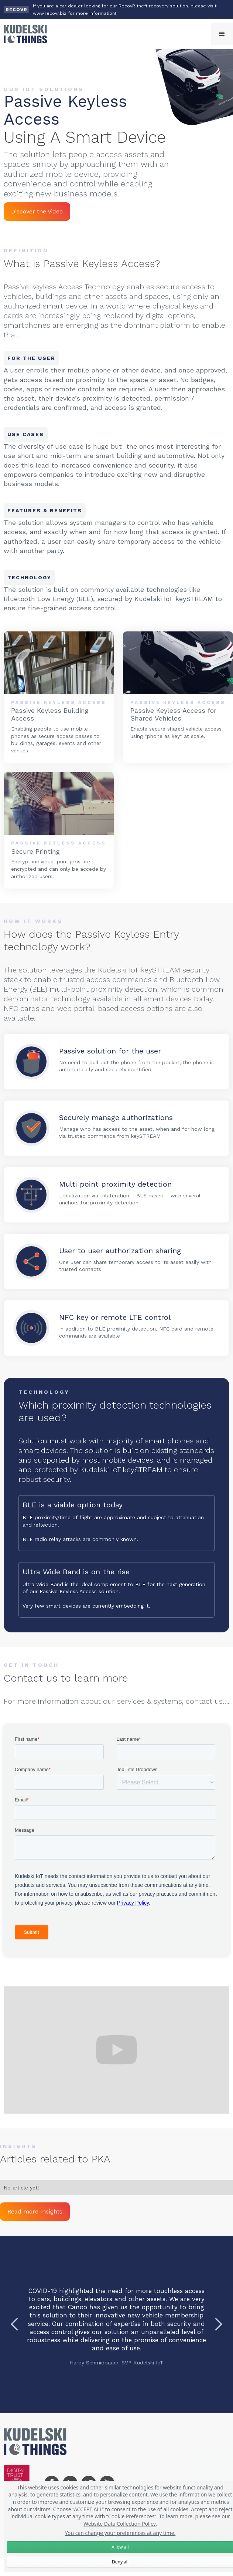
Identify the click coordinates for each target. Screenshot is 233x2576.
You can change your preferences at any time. (120, 2532)
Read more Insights (34, 2211)
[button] (222, 34)
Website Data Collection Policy (119, 2523)
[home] (23, 34)
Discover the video (37, 211)
